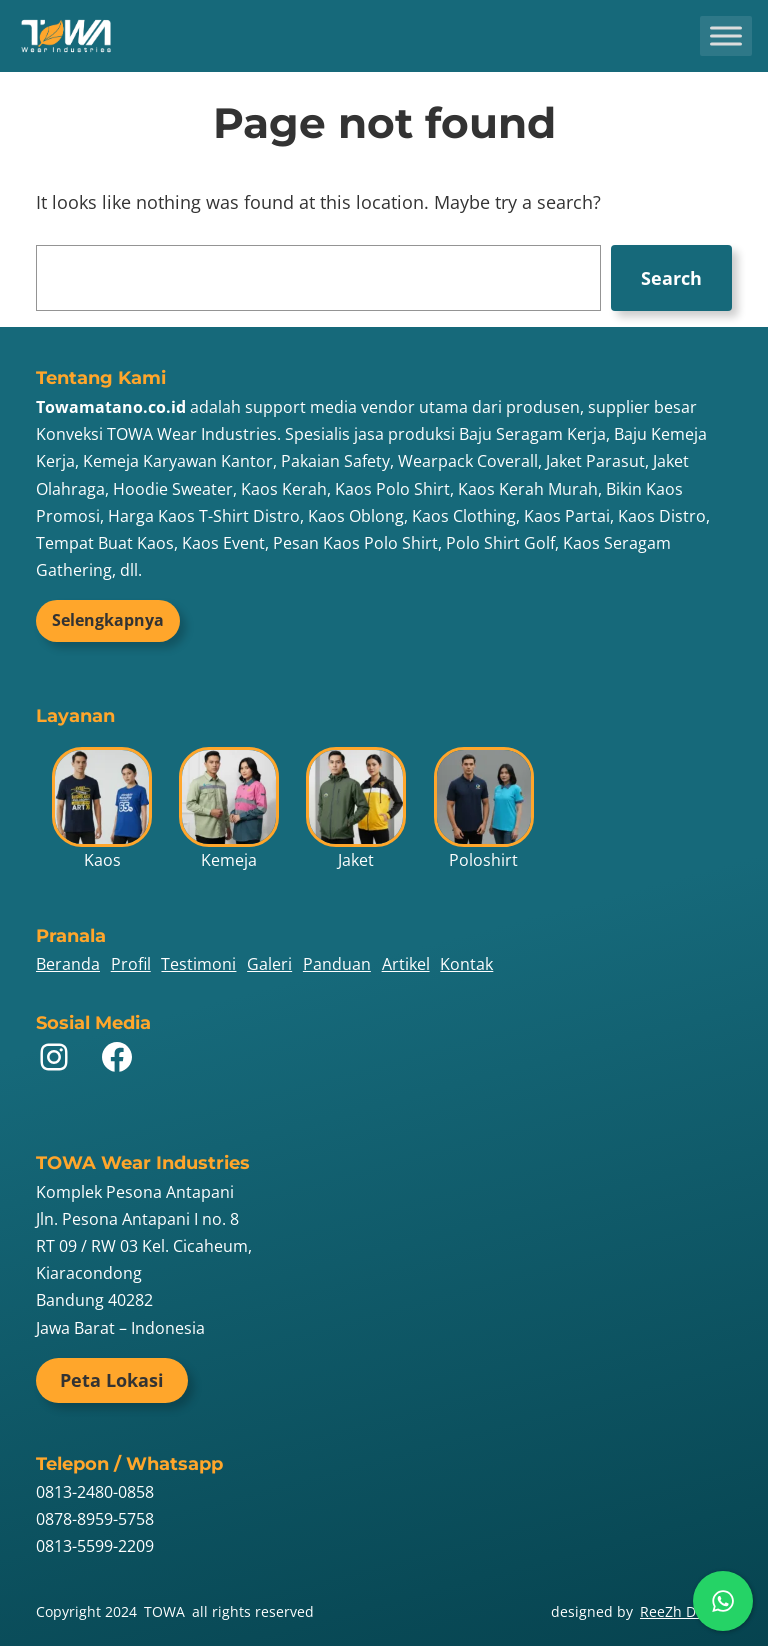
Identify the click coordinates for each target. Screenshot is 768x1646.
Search (671, 278)
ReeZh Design (686, 1611)
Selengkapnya (108, 620)
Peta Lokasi (112, 1380)
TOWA (164, 1611)
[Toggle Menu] (726, 35)
